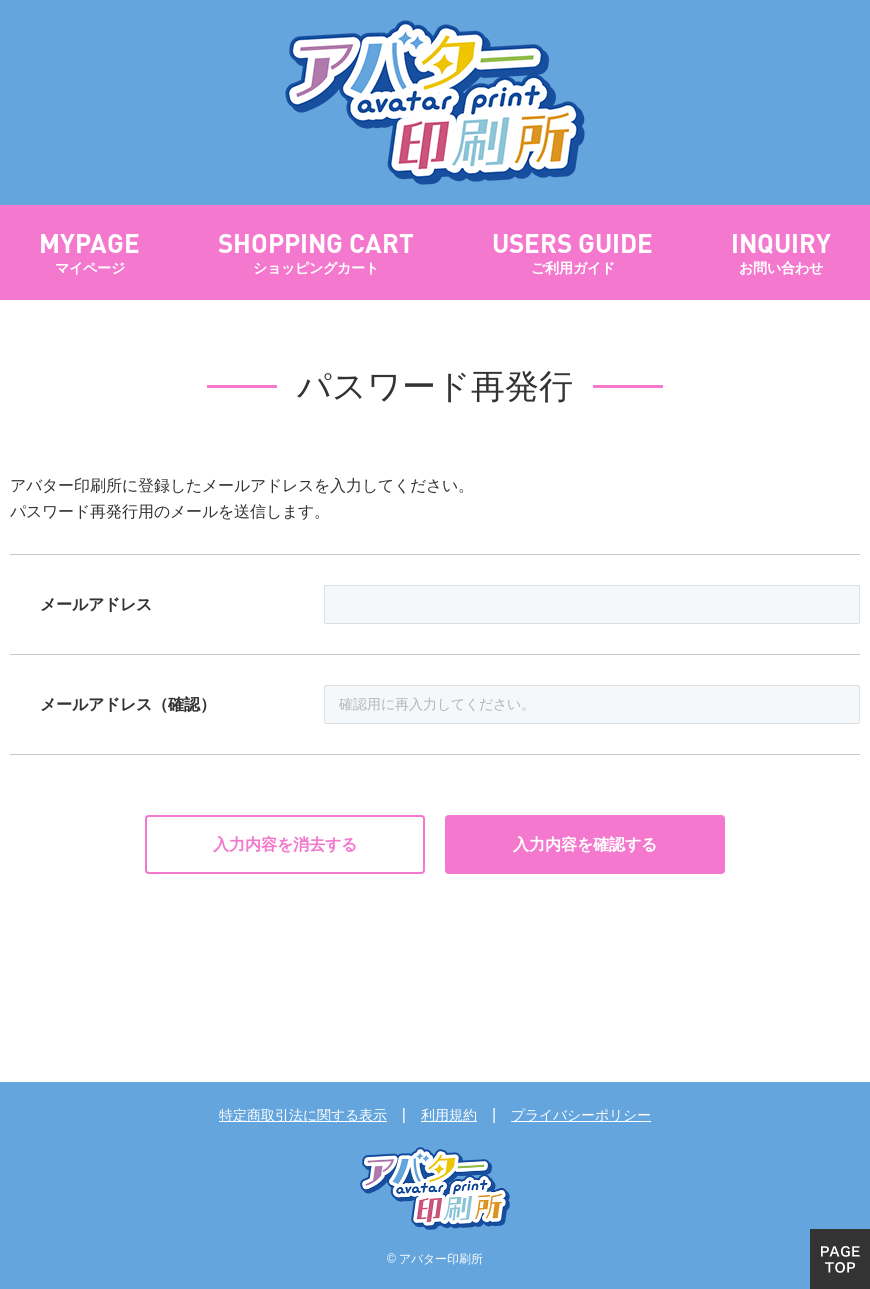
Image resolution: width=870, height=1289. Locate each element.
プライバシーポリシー (581, 1115)
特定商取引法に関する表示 (303, 1115)
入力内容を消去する (285, 844)
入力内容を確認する (585, 844)
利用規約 (449, 1115)
